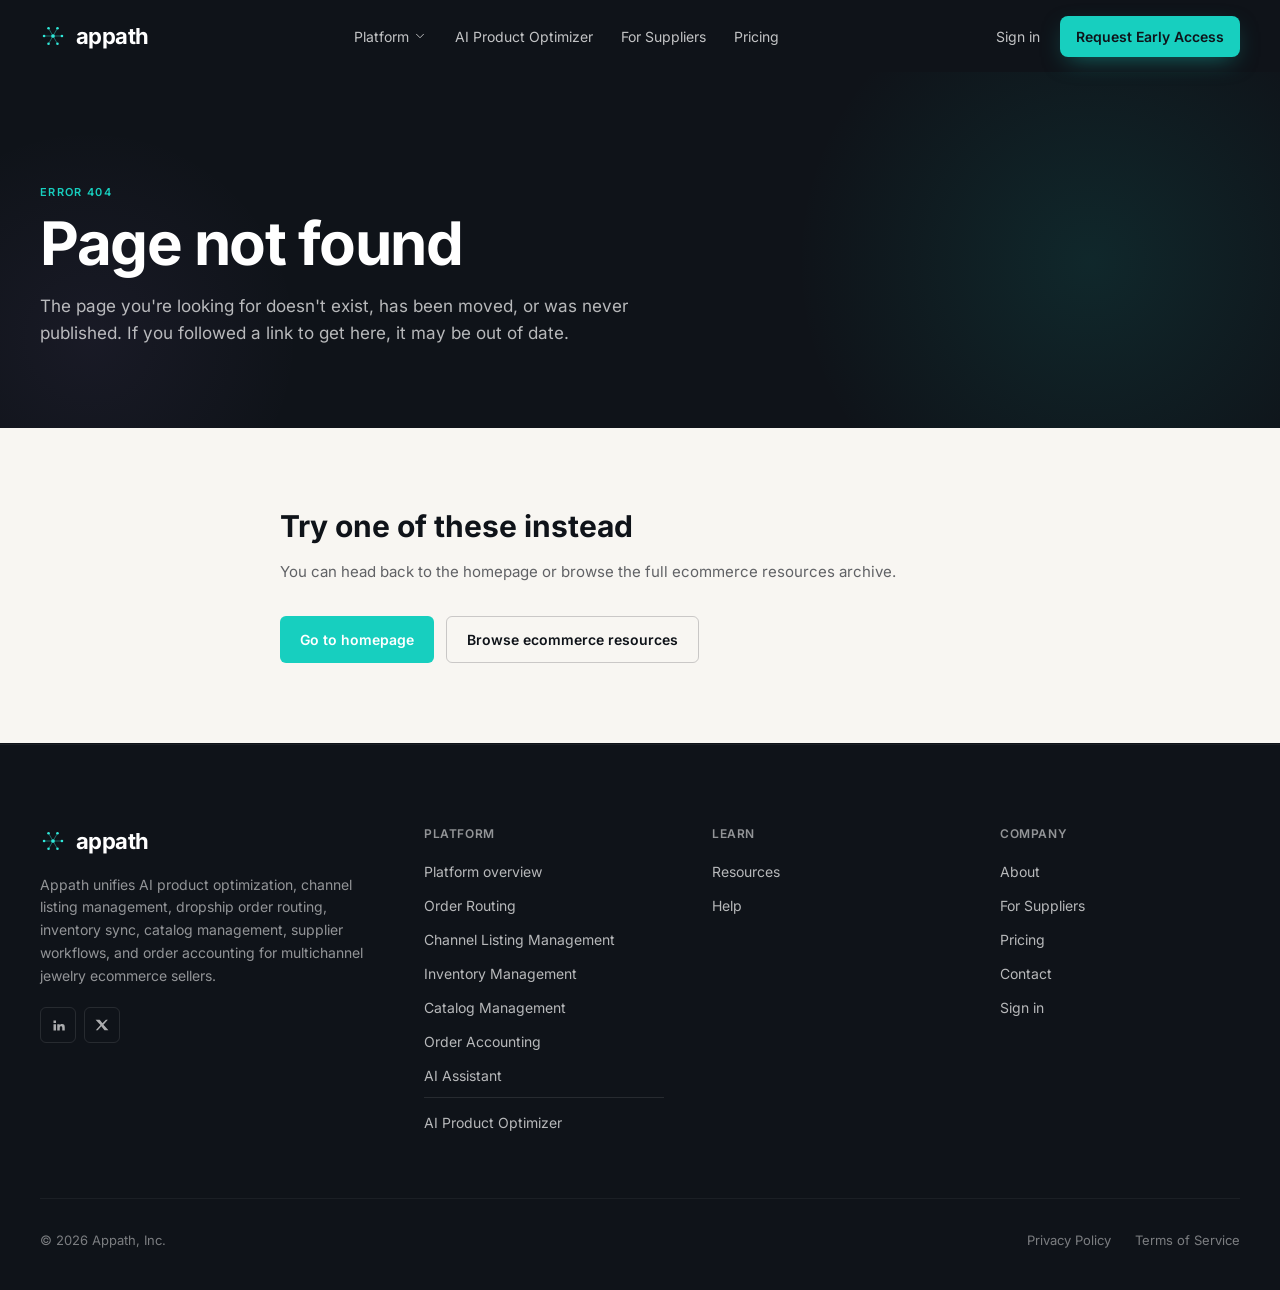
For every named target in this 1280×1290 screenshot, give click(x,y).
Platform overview (483, 871)
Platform (390, 36)
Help (727, 905)
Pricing (756, 36)
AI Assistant (463, 1075)
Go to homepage (357, 639)
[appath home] (94, 36)
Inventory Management (500, 973)
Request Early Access (1150, 36)
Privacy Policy (1069, 1240)
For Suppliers (663, 36)
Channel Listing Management (519, 939)
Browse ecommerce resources (572, 639)
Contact (1026, 973)
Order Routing (470, 905)
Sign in (1018, 36)
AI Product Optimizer (524, 36)
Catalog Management (495, 1007)
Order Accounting (482, 1041)
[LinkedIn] (58, 1025)
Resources (746, 871)
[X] (102, 1025)
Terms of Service (1187, 1240)
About (1020, 871)
